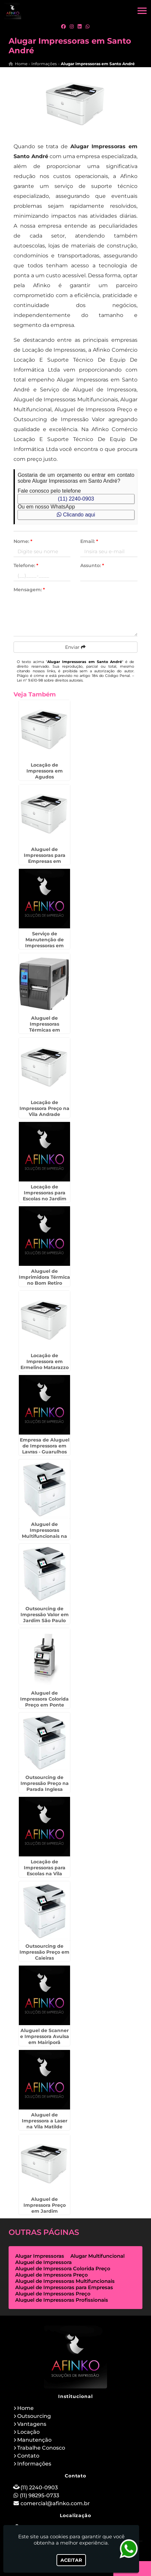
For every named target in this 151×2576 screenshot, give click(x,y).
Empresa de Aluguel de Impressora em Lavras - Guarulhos (44, 1446)
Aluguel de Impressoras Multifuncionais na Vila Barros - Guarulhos (44, 1536)
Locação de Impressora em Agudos (44, 771)
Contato (28, 2456)
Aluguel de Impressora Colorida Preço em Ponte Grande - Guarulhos (44, 1702)
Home (25, 2408)
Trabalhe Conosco (41, 2448)
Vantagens (31, 2424)
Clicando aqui (76, 514)
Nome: (23, 541)
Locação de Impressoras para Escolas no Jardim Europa (44, 1196)
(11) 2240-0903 (76, 499)
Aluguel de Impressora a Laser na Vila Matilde (44, 2121)
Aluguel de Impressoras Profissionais (61, 2300)
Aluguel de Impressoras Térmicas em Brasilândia (44, 1027)
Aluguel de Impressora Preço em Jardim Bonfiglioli (44, 2208)
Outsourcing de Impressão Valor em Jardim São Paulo (44, 1614)
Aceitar (71, 2560)
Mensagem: (29, 590)
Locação (28, 2432)
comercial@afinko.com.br (55, 2503)
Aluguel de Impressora (43, 2262)
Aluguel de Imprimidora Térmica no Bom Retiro (44, 1277)
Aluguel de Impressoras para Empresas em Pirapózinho (44, 858)
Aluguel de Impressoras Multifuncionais (65, 2281)
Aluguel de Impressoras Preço (53, 2293)
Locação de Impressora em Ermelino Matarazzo (44, 1361)
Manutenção (34, 2440)
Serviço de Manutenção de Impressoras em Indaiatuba (44, 943)
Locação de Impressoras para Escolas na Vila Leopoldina (44, 1871)
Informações (34, 2464)
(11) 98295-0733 (39, 2495)
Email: (89, 541)
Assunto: (92, 565)
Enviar (75, 647)
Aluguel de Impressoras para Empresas (64, 2287)
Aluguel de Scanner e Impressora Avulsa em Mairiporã (44, 2036)
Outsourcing (34, 2416)
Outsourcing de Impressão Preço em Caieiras (44, 1952)
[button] (142, 11)
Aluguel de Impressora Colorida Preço (62, 2268)
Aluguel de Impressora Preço (51, 2275)
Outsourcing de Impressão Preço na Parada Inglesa (44, 1783)
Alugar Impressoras (39, 2256)
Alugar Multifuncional (97, 2256)
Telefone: (26, 565)
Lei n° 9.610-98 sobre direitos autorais (50, 680)
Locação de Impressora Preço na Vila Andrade (44, 1108)
